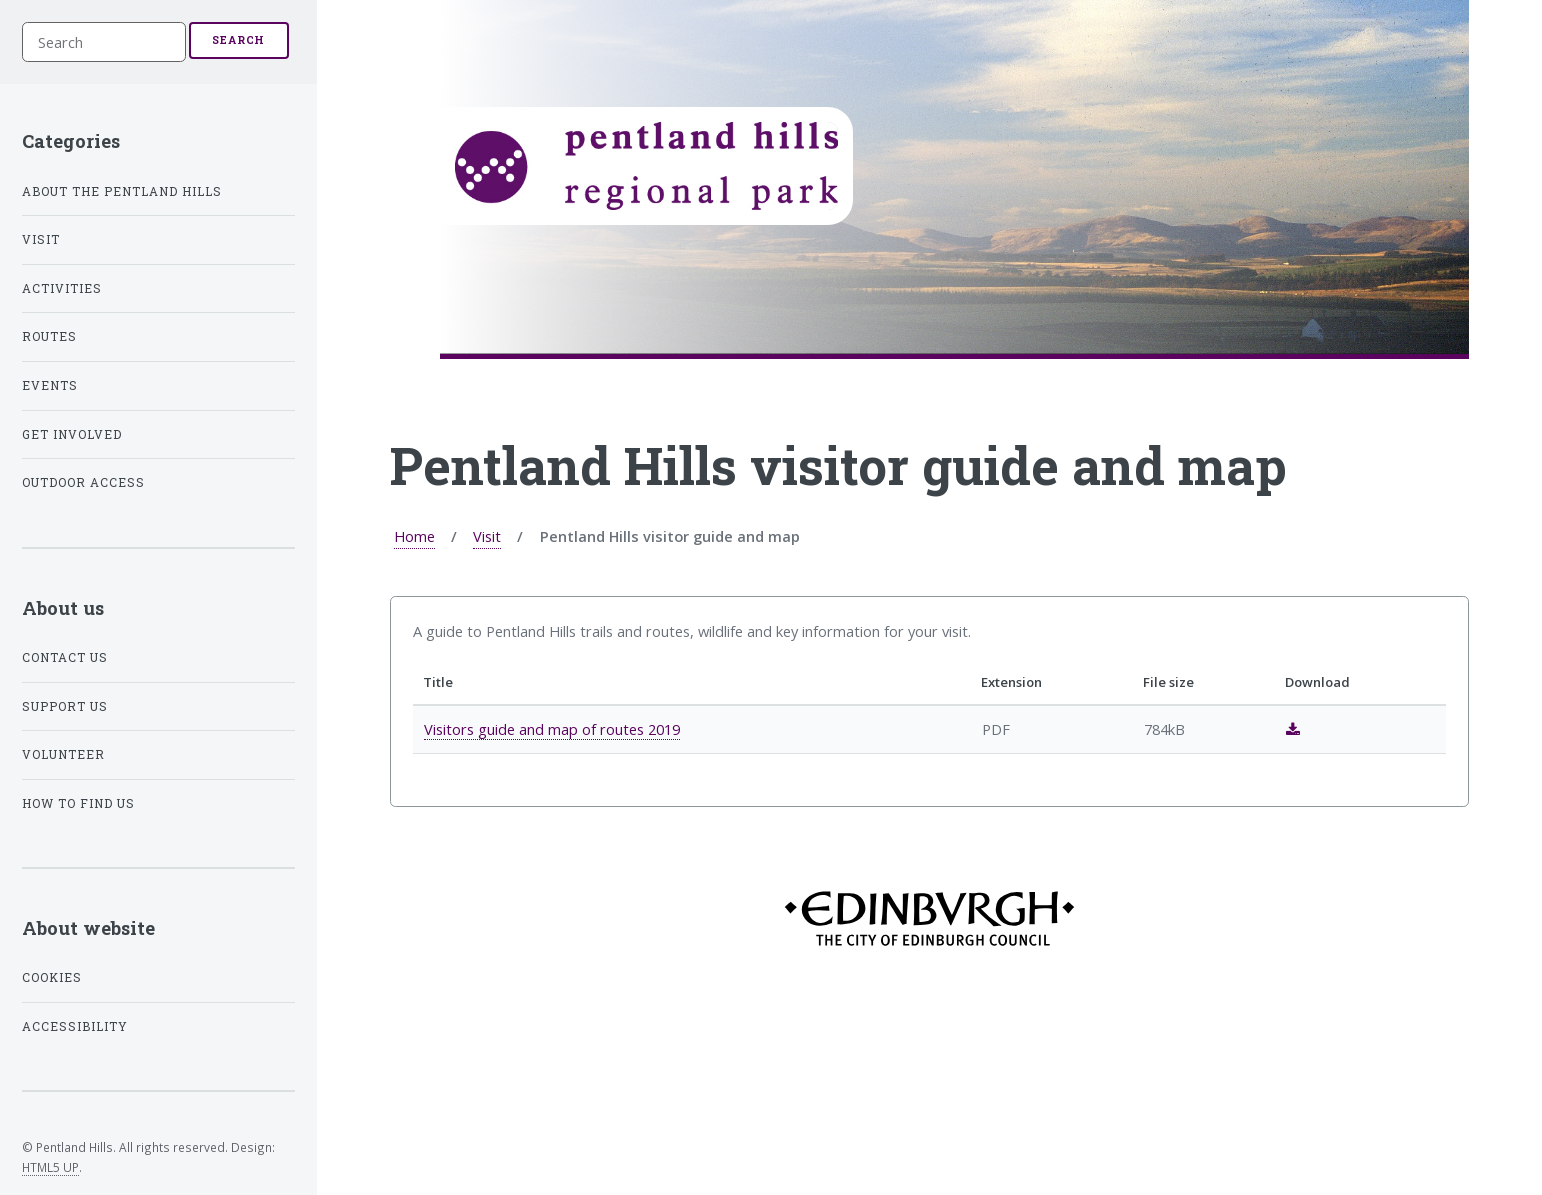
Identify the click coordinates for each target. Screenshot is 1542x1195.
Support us (65, 706)
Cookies (52, 977)
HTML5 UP (50, 1167)
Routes (49, 336)
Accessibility (75, 1026)
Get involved (72, 434)
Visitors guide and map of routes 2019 (552, 729)
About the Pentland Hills (122, 191)
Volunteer (63, 754)
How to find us (78, 803)
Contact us (65, 657)
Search (238, 40)
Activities (62, 288)
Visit (487, 536)
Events (50, 385)
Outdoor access (83, 482)
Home (414, 536)
